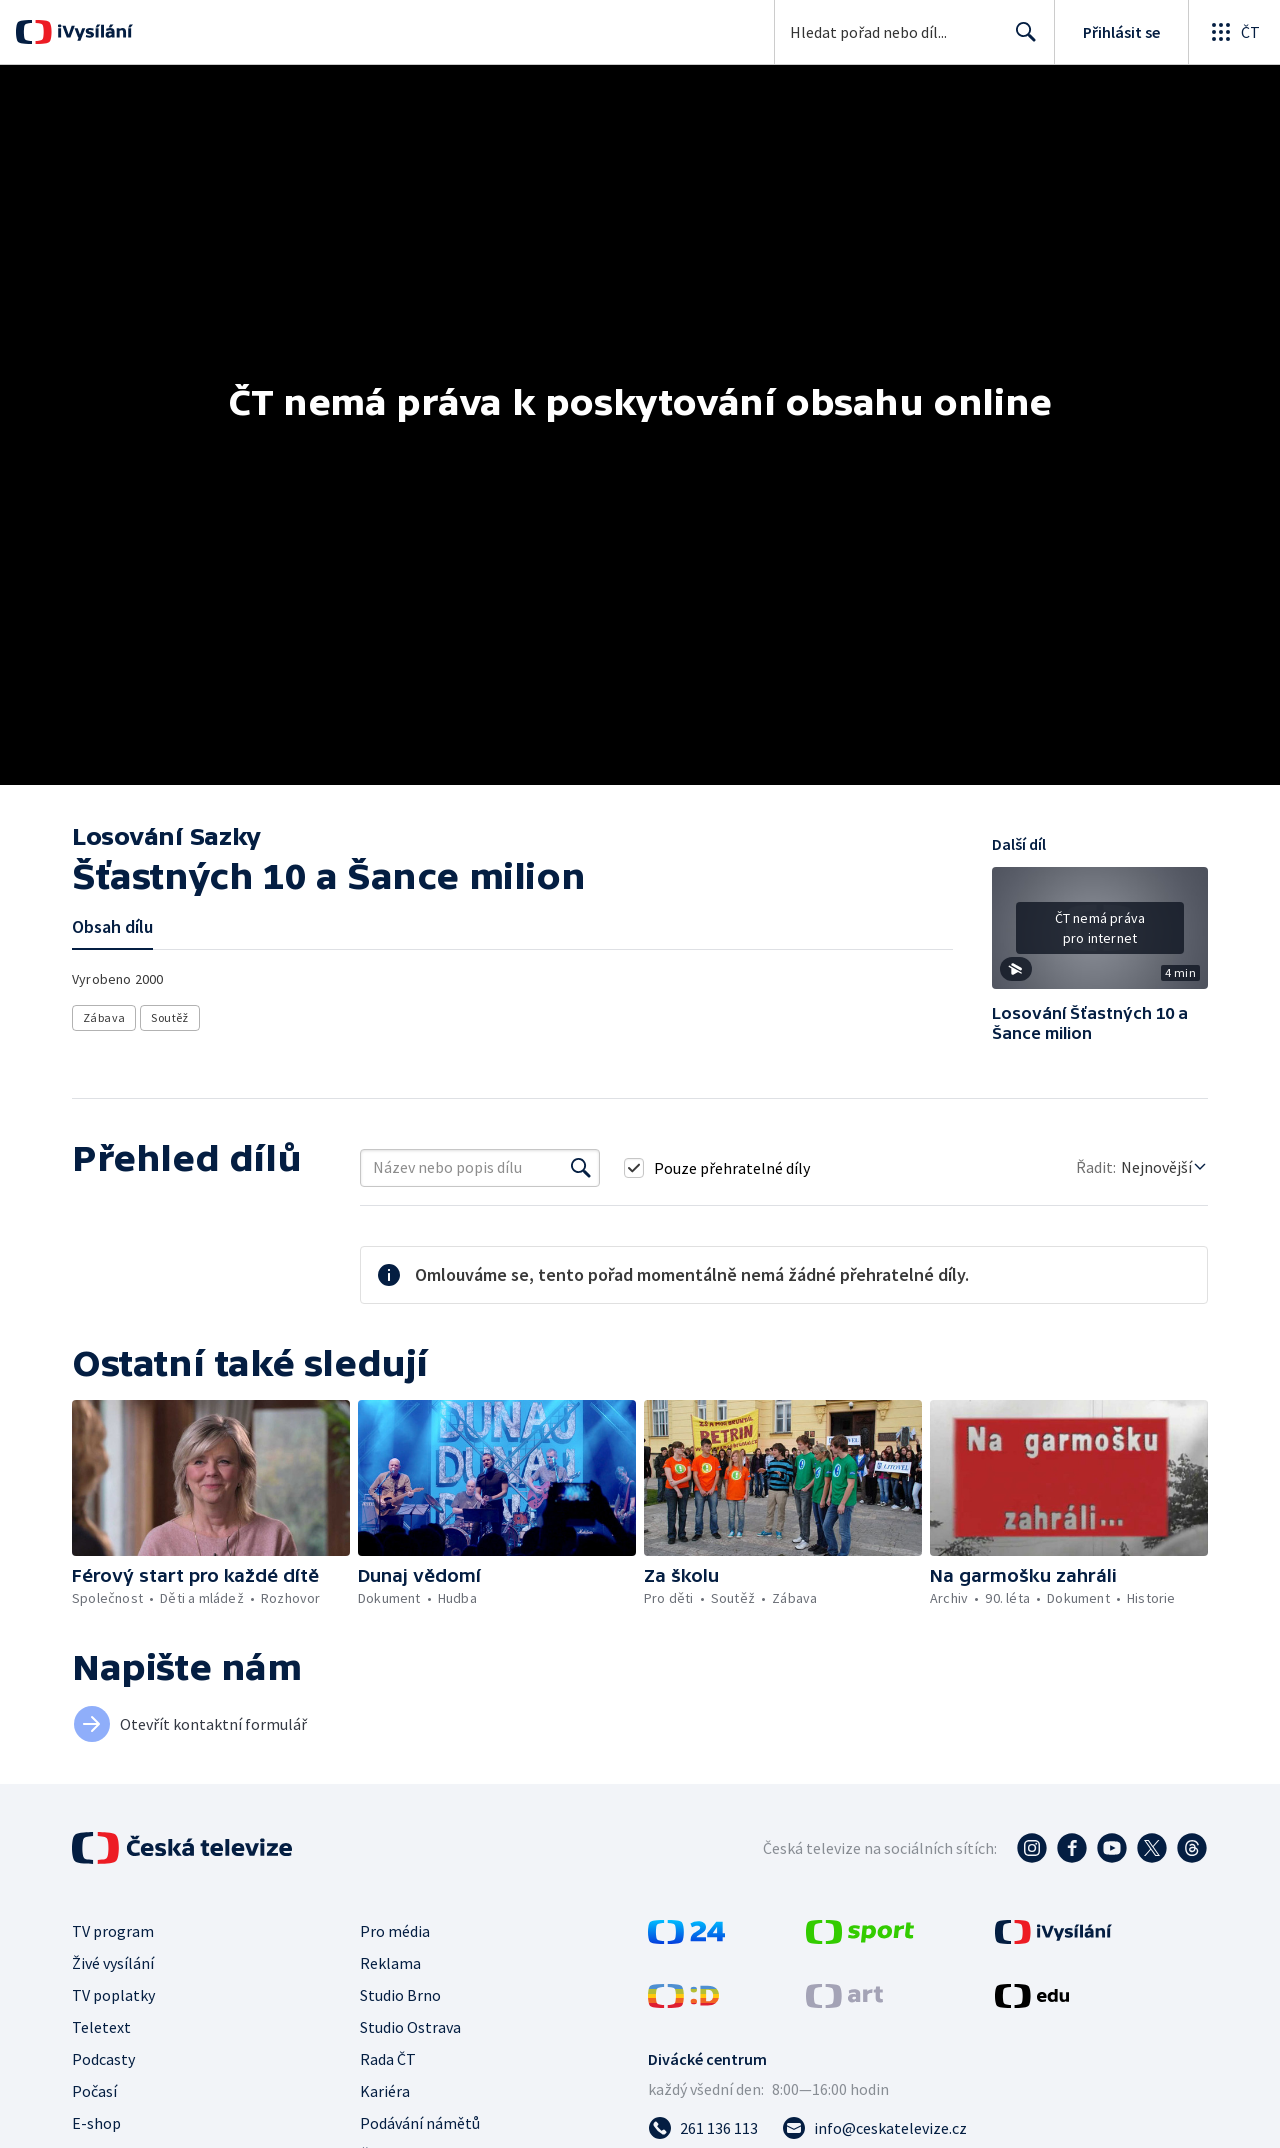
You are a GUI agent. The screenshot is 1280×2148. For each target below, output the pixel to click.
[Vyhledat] (581, 1168)
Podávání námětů (420, 2123)
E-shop (96, 2123)
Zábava (104, 1017)
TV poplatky (113, 1995)
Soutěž (169, 1017)
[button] (1100, 935)
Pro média (395, 1931)
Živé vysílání (113, 1963)
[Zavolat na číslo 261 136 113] (703, 2128)
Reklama (390, 1963)
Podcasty (103, 2059)
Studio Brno (400, 1995)
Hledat (1020, 40)
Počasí (94, 2091)
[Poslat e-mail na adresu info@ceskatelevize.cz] (874, 2128)
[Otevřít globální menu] (1234, 32)
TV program (113, 1931)
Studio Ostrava (410, 2027)
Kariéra (385, 2091)
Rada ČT (388, 2059)
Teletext (101, 2027)
